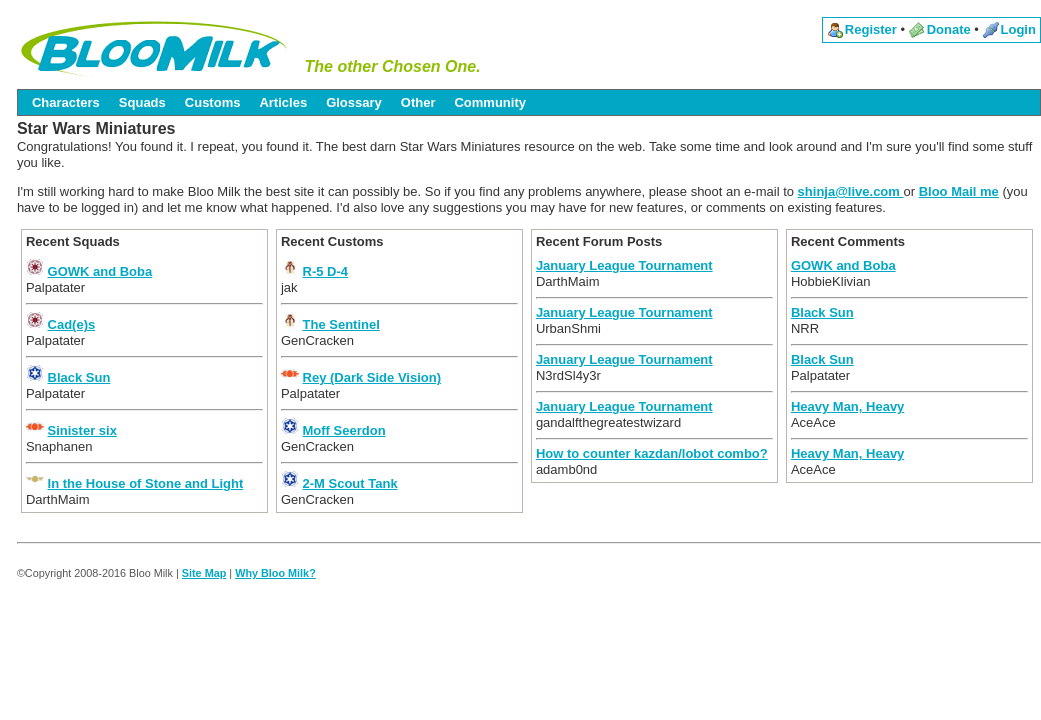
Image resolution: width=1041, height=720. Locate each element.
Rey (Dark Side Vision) (372, 377)
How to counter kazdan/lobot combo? (652, 453)
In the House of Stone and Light (146, 483)
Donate (949, 29)
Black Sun (79, 377)
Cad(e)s (72, 324)
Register (871, 29)
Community (490, 102)
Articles (283, 102)
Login (1018, 29)
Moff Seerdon (344, 430)
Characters (66, 102)
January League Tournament (624, 265)
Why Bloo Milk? (275, 573)
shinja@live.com (851, 191)
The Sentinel (341, 324)
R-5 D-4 (326, 271)
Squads (142, 102)
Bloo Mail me (959, 191)
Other (418, 102)
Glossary (354, 102)
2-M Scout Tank (350, 483)
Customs (213, 102)
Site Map (204, 573)
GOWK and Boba (100, 271)
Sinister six (82, 430)
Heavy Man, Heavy (847, 406)
